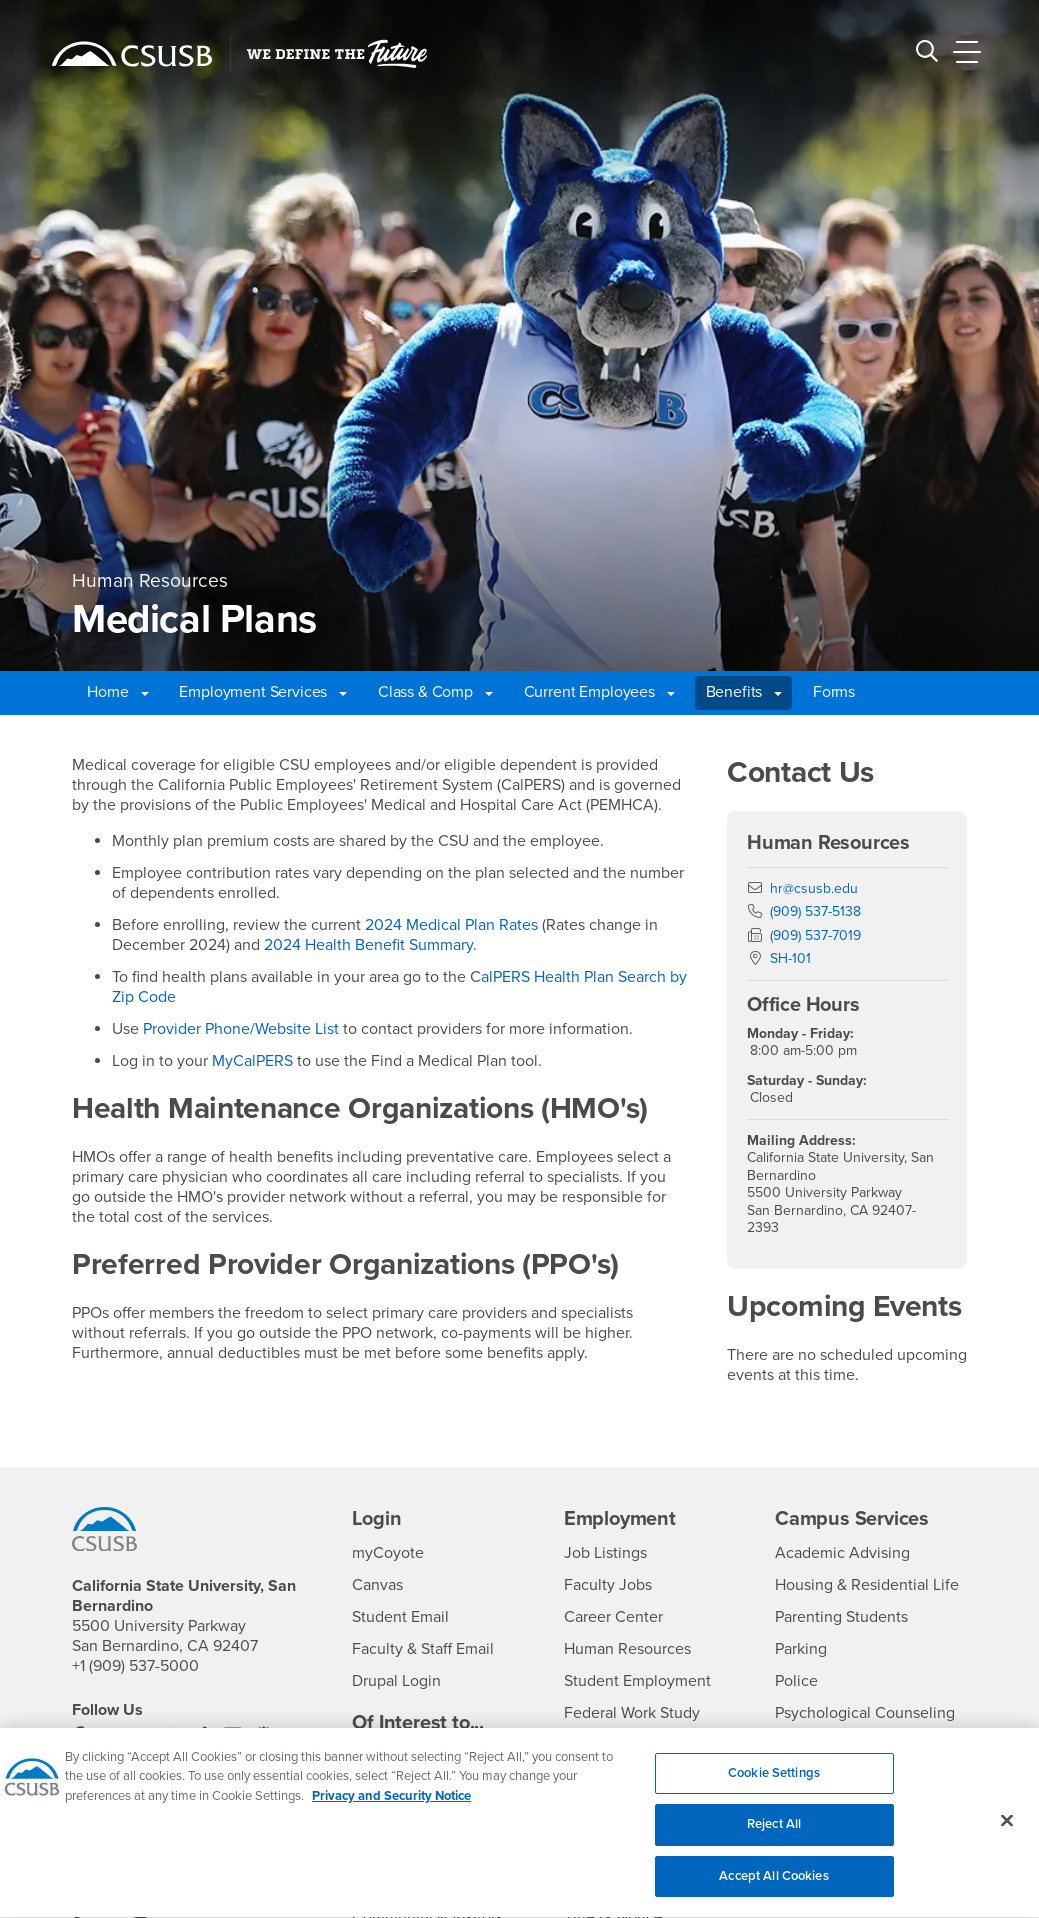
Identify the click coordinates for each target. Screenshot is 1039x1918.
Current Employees (599, 692)
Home (117, 692)
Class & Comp (435, 692)
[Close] (1007, 1832)
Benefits (744, 692)
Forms (834, 692)
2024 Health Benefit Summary (368, 945)
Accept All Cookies (773, 1888)
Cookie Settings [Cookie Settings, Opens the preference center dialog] (774, 1785)
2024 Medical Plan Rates (451, 925)
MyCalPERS (252, 1061)
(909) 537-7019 (815, 935)
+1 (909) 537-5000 (135, 1666)
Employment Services (263, 692)
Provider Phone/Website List (241, 1029)
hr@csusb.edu (814, 888)
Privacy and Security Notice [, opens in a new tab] (391, 1808)
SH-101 (790, 958)
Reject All (774, 1836)
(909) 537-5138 (815, 911)
